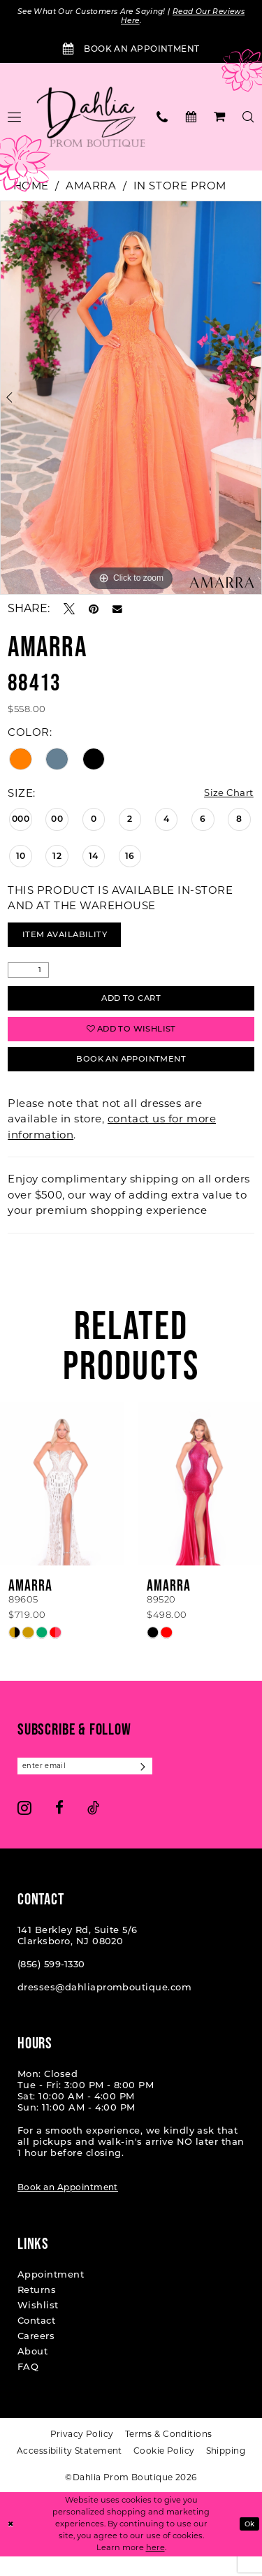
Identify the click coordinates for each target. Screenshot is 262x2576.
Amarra (91, 187)
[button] (219, 119)
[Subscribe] (161, 1785)
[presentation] (62, 1501)
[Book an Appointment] (131, 52)
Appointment (50, 2294)
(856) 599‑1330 (51, 1984)
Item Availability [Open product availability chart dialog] (72, 940)
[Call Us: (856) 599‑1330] (162, 119)
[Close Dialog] (11, 2544)
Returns (36, 2309)
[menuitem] (162, 119)
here (155, 2567)
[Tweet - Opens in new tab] (69, 611)
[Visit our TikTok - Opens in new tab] (93, 1828)
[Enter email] (94, 1785)
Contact (36, 2340)
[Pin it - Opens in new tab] (94, 611)
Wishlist (38, 2325)
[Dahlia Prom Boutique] (91, 119)
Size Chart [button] (224, 796)
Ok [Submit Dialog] (248, 2543)
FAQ (27, 2386)
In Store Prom (179, 187)
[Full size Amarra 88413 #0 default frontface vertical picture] (131, 400)
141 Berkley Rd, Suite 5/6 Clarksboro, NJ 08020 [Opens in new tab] (77, 1955)
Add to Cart (131, 1007)
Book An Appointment (131, 1075)
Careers (35, 2355)
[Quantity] (28, 977)
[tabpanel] (131, 400)
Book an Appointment (67, 2207)
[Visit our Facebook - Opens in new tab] (59, 1828)
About (32, 2371)
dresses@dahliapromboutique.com (104, 2007)
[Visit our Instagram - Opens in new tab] (24, 1828)
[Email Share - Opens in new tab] (117, 611)
